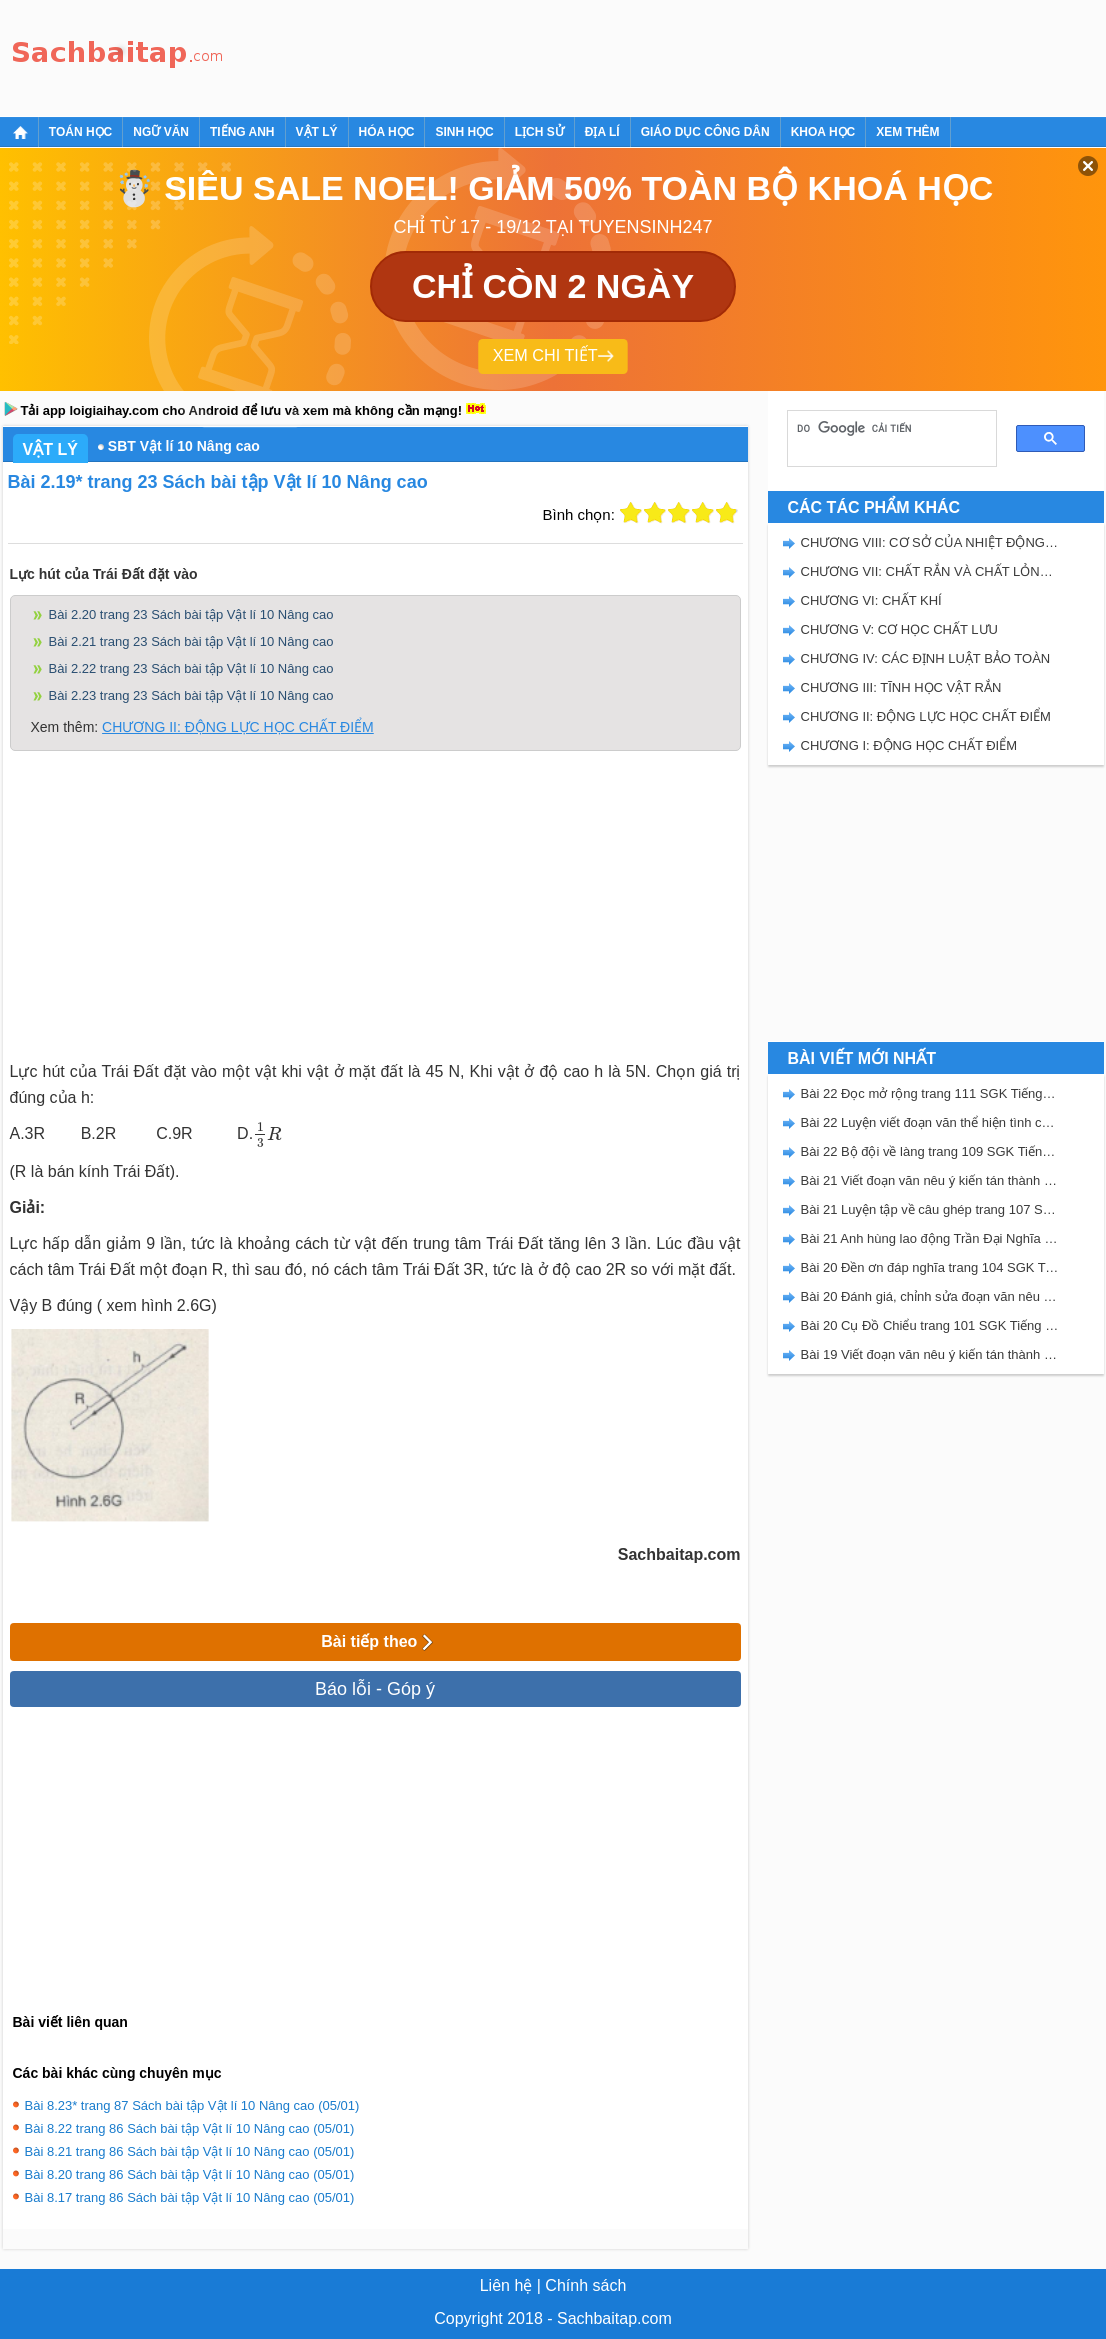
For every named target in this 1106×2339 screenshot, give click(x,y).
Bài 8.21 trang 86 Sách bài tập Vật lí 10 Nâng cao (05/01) (190, 2151)
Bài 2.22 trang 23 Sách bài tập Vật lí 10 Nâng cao (191, 668)
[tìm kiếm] (885, 428)
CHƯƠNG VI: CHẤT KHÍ (871, 600)
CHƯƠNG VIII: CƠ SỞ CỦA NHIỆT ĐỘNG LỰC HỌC (930, 542)
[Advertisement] (597, 55)
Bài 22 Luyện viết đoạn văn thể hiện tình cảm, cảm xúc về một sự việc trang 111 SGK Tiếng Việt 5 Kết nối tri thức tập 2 (930, 1122)
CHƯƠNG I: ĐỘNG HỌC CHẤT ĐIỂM (909, 745)
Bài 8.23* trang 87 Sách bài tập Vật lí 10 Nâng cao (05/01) (192, 2105)
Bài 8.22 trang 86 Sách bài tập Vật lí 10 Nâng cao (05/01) (190, 2128)
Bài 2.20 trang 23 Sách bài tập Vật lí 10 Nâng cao (191, 614)
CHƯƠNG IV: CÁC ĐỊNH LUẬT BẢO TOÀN (926, 658)
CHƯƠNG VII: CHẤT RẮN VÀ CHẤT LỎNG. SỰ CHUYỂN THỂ (930, 571)
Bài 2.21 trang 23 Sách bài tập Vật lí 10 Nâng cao (191, 641)
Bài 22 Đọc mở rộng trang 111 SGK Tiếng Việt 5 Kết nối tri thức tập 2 (930, 1093)
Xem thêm (907, 132)
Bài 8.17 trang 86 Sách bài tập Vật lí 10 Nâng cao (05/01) (190, 2197)
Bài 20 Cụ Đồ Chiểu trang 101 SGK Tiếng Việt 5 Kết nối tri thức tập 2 (930, 1325)
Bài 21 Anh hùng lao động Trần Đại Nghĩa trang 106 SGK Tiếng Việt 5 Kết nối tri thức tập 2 (930, 1238)
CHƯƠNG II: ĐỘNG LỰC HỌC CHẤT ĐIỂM (238, 727)
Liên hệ (506, 2285)
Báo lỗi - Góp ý (375, 1689)
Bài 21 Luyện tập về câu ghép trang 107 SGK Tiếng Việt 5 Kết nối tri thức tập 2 (930, 1209)
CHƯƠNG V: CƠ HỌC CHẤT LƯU (899, 629)
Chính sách (585, 2285)
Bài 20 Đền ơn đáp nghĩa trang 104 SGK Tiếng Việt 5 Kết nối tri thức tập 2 (930, 1267)
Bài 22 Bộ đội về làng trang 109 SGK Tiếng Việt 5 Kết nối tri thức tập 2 (930, 1151)
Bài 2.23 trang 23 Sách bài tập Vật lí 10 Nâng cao (191, 695)
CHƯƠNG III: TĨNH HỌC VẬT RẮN (901, 687)
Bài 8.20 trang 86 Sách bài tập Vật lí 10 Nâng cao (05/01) (190, 2174)
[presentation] (267, 1135)
